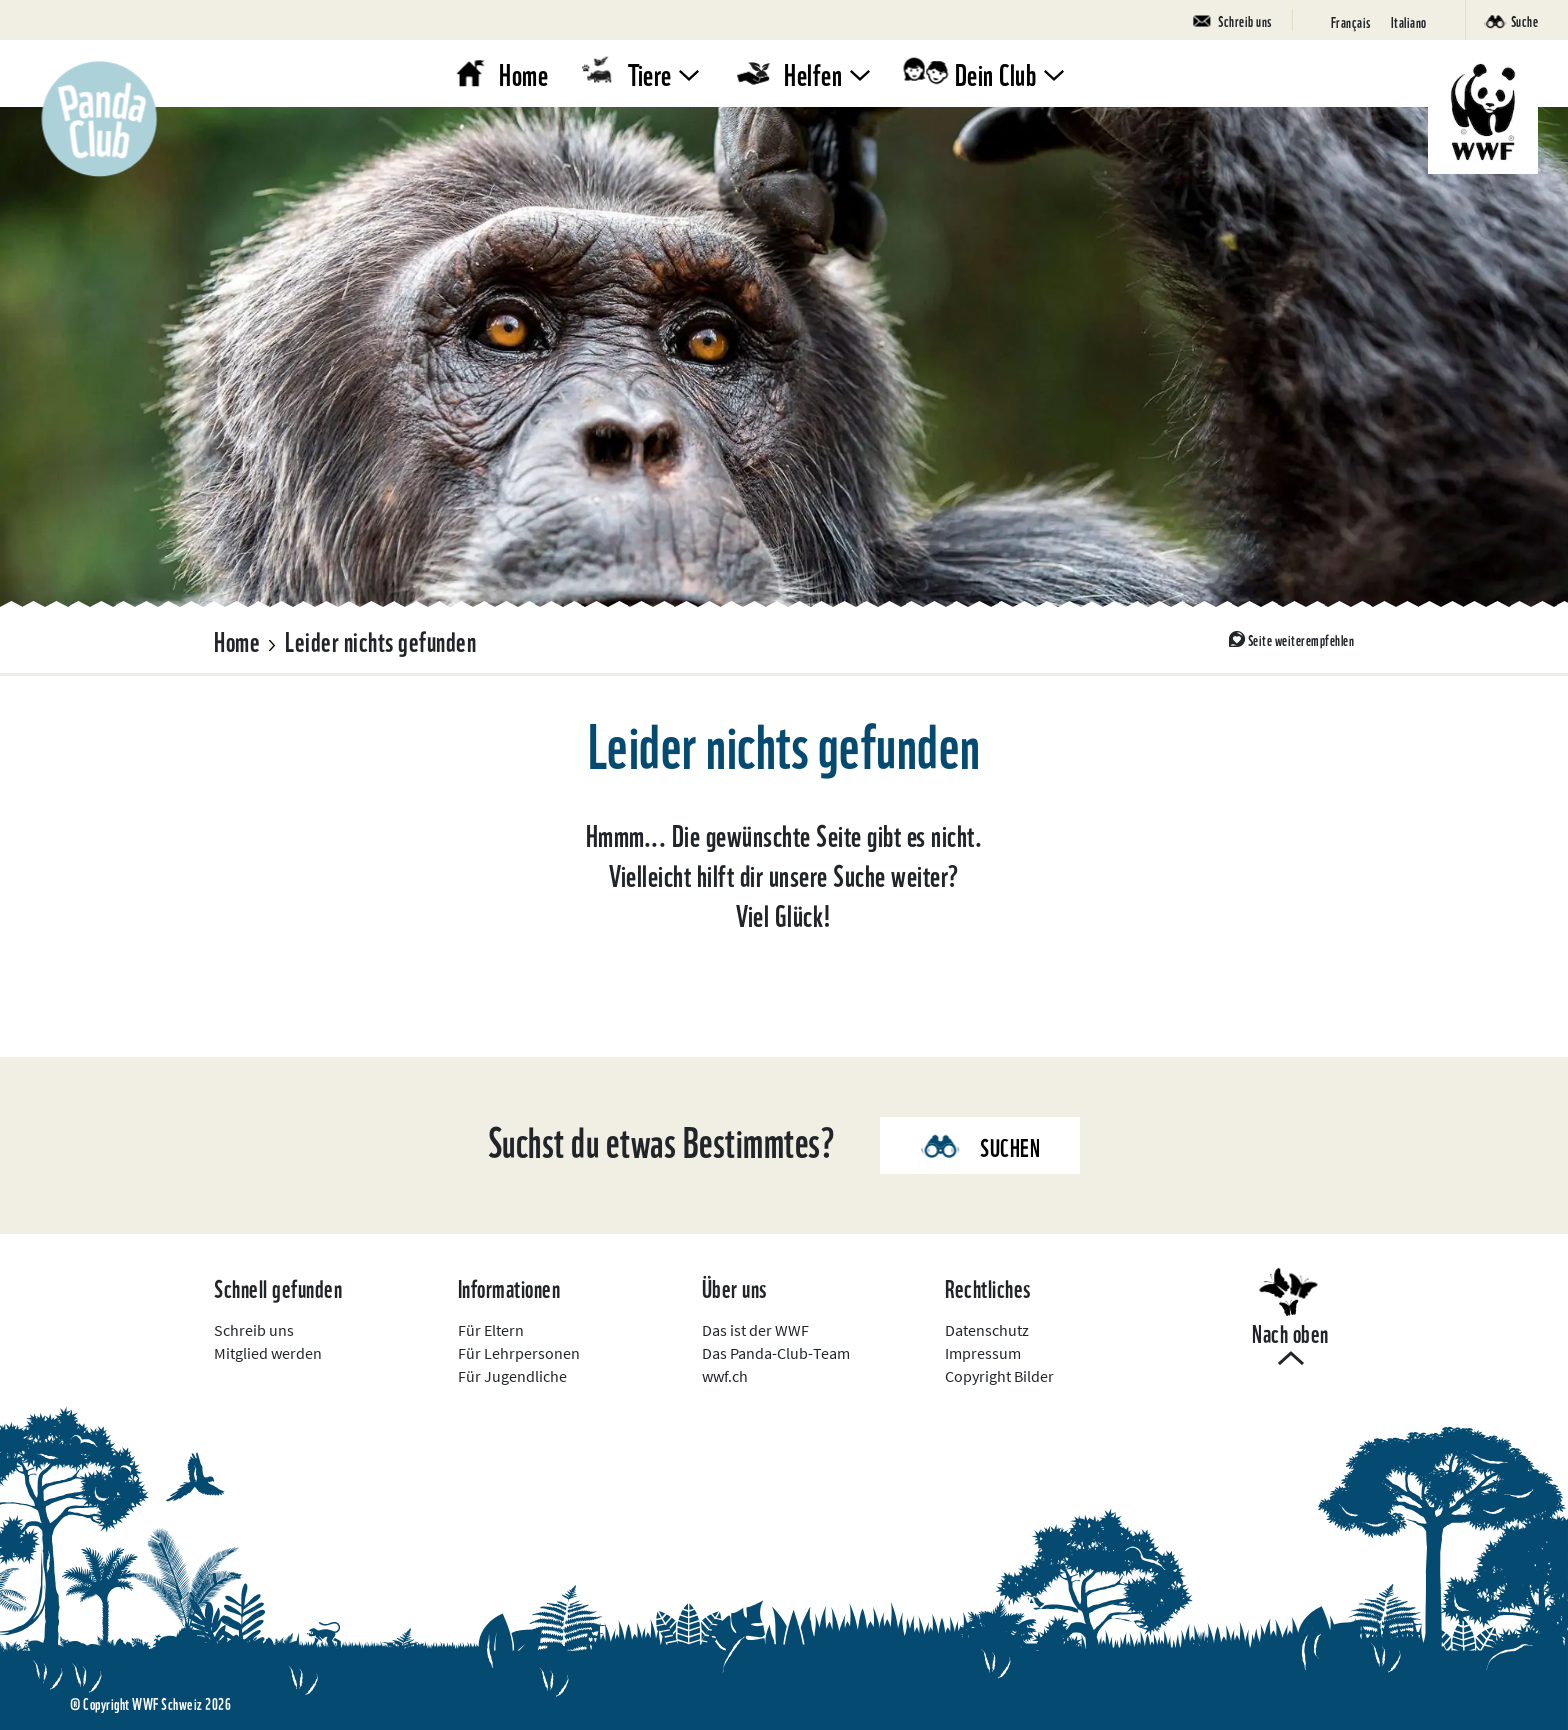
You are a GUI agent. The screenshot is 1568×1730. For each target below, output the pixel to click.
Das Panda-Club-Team (776, 1353)
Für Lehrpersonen (519, 1353)
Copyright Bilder (999, 1376)
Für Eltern (491, 1330)
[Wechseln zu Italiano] (1409, 20)
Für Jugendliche (512, 1376)
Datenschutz (987, 1330)
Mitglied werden (268, 1353)
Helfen (813, 72)
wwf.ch (725, 1376)
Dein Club (996, 72)
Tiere (650, 72)
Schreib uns (254, 1330)
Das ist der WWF (755, 1330)
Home (523, 72)
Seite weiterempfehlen (1301, 639)
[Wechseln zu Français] (1351, 20)
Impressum (983, 1353)
